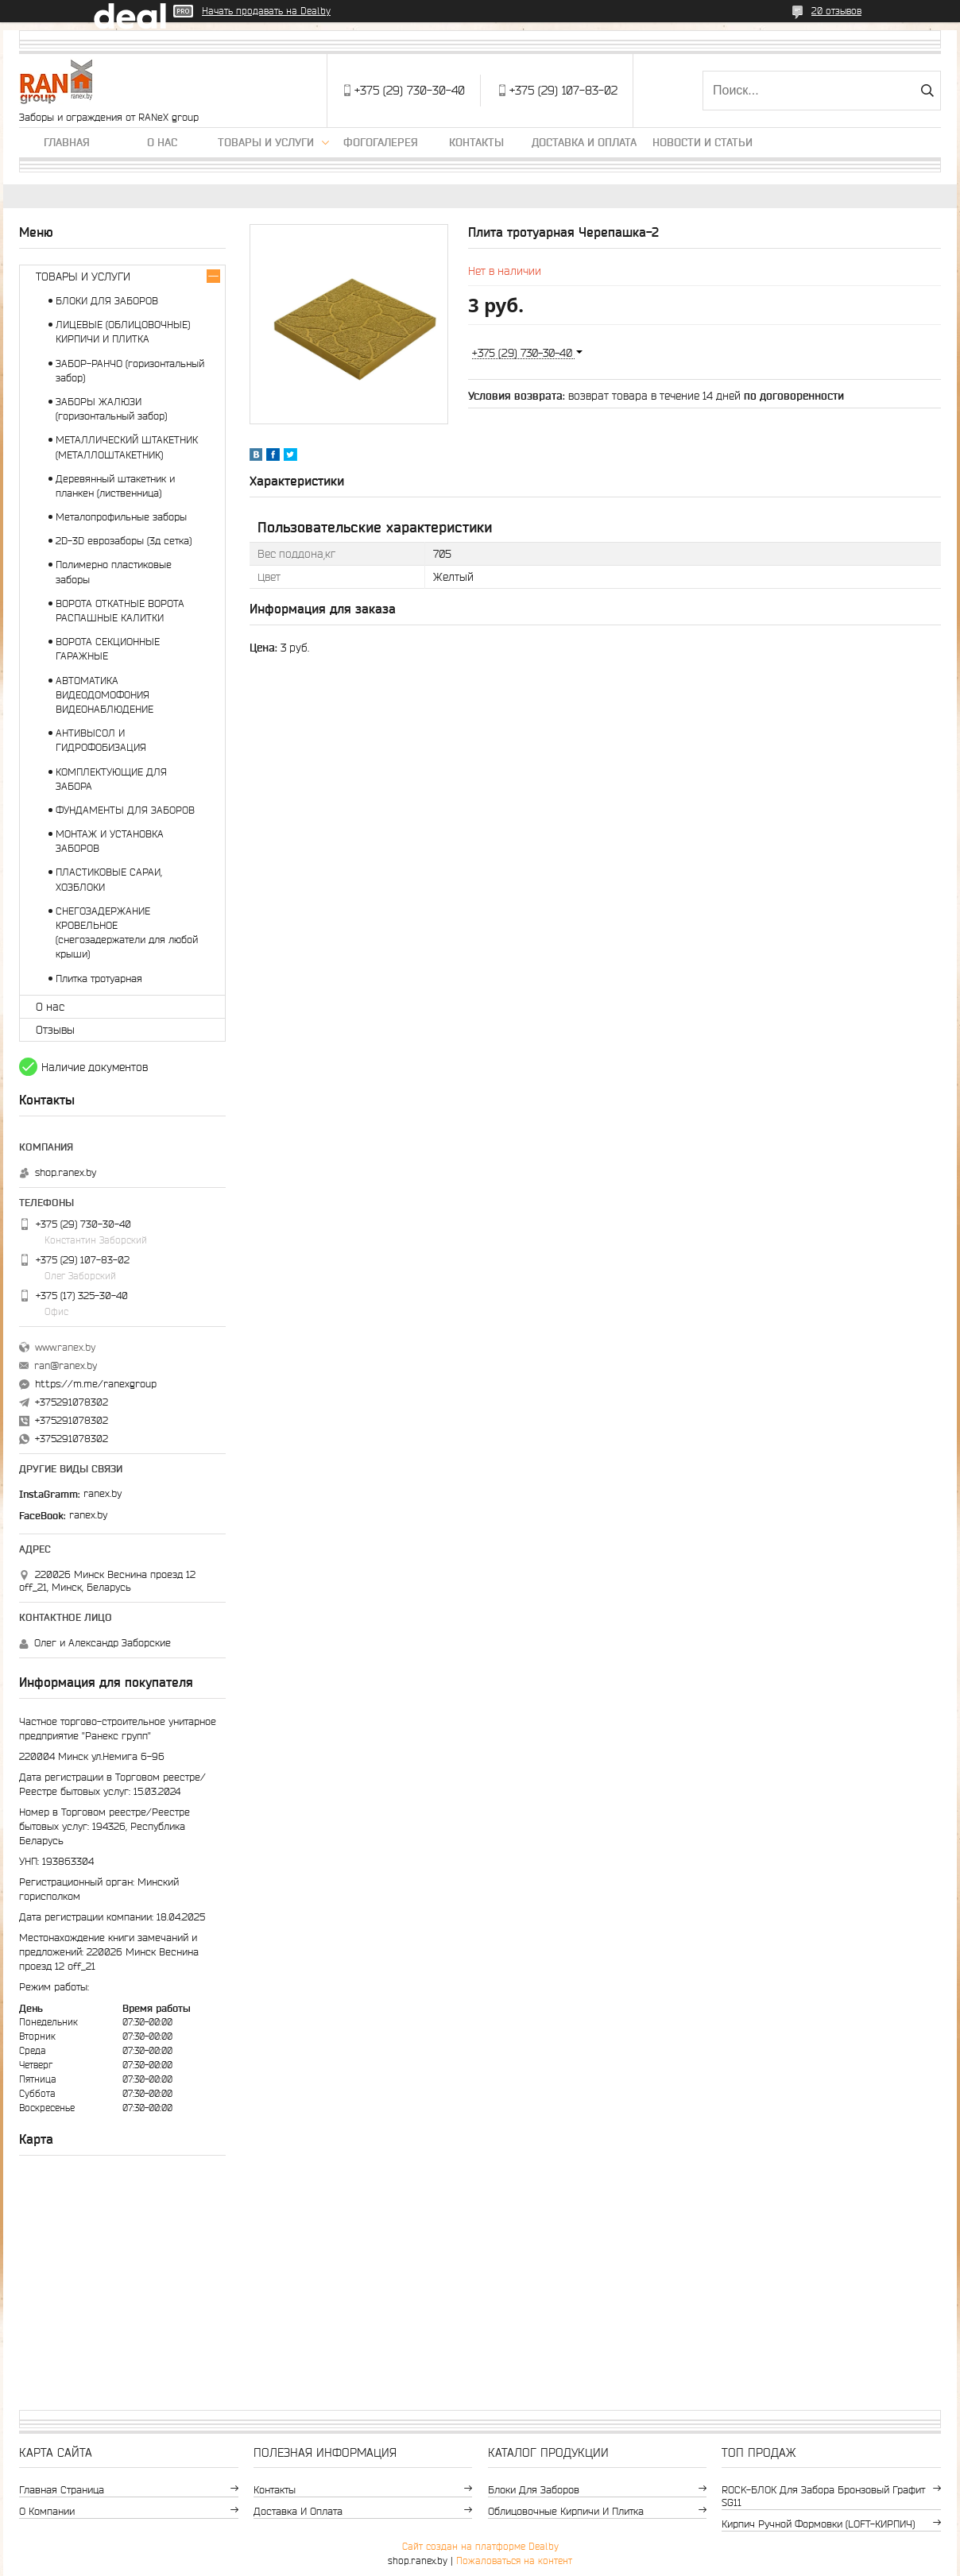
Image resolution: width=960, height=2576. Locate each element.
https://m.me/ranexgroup (96, 1384)
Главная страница (61, 2490)
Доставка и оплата (584, 142)
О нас (162, 142)
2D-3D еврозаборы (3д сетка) (124, 541)
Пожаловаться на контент (514, 2560)
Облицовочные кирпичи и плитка (566, 2511)
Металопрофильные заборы (121, 517)
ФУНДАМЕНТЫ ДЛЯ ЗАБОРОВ (125, 810)
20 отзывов (836, 11)
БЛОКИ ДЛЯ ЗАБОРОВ (107, 301)
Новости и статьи (702, 142)
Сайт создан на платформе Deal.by (480, 2546)
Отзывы (55, 1029)
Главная (67, 142)
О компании (47, 2511)
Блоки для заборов (533, 2490)
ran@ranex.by (65, 1365)
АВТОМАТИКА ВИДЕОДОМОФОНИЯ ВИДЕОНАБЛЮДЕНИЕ (104, 695)
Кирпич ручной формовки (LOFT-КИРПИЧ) (818, 2524)
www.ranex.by (65, 1347)
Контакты (476, 142)
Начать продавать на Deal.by (266, 11)
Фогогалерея (380, 142)
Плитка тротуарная (99, 978)
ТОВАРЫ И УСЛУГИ (83, 276)
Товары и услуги (266, 142)
